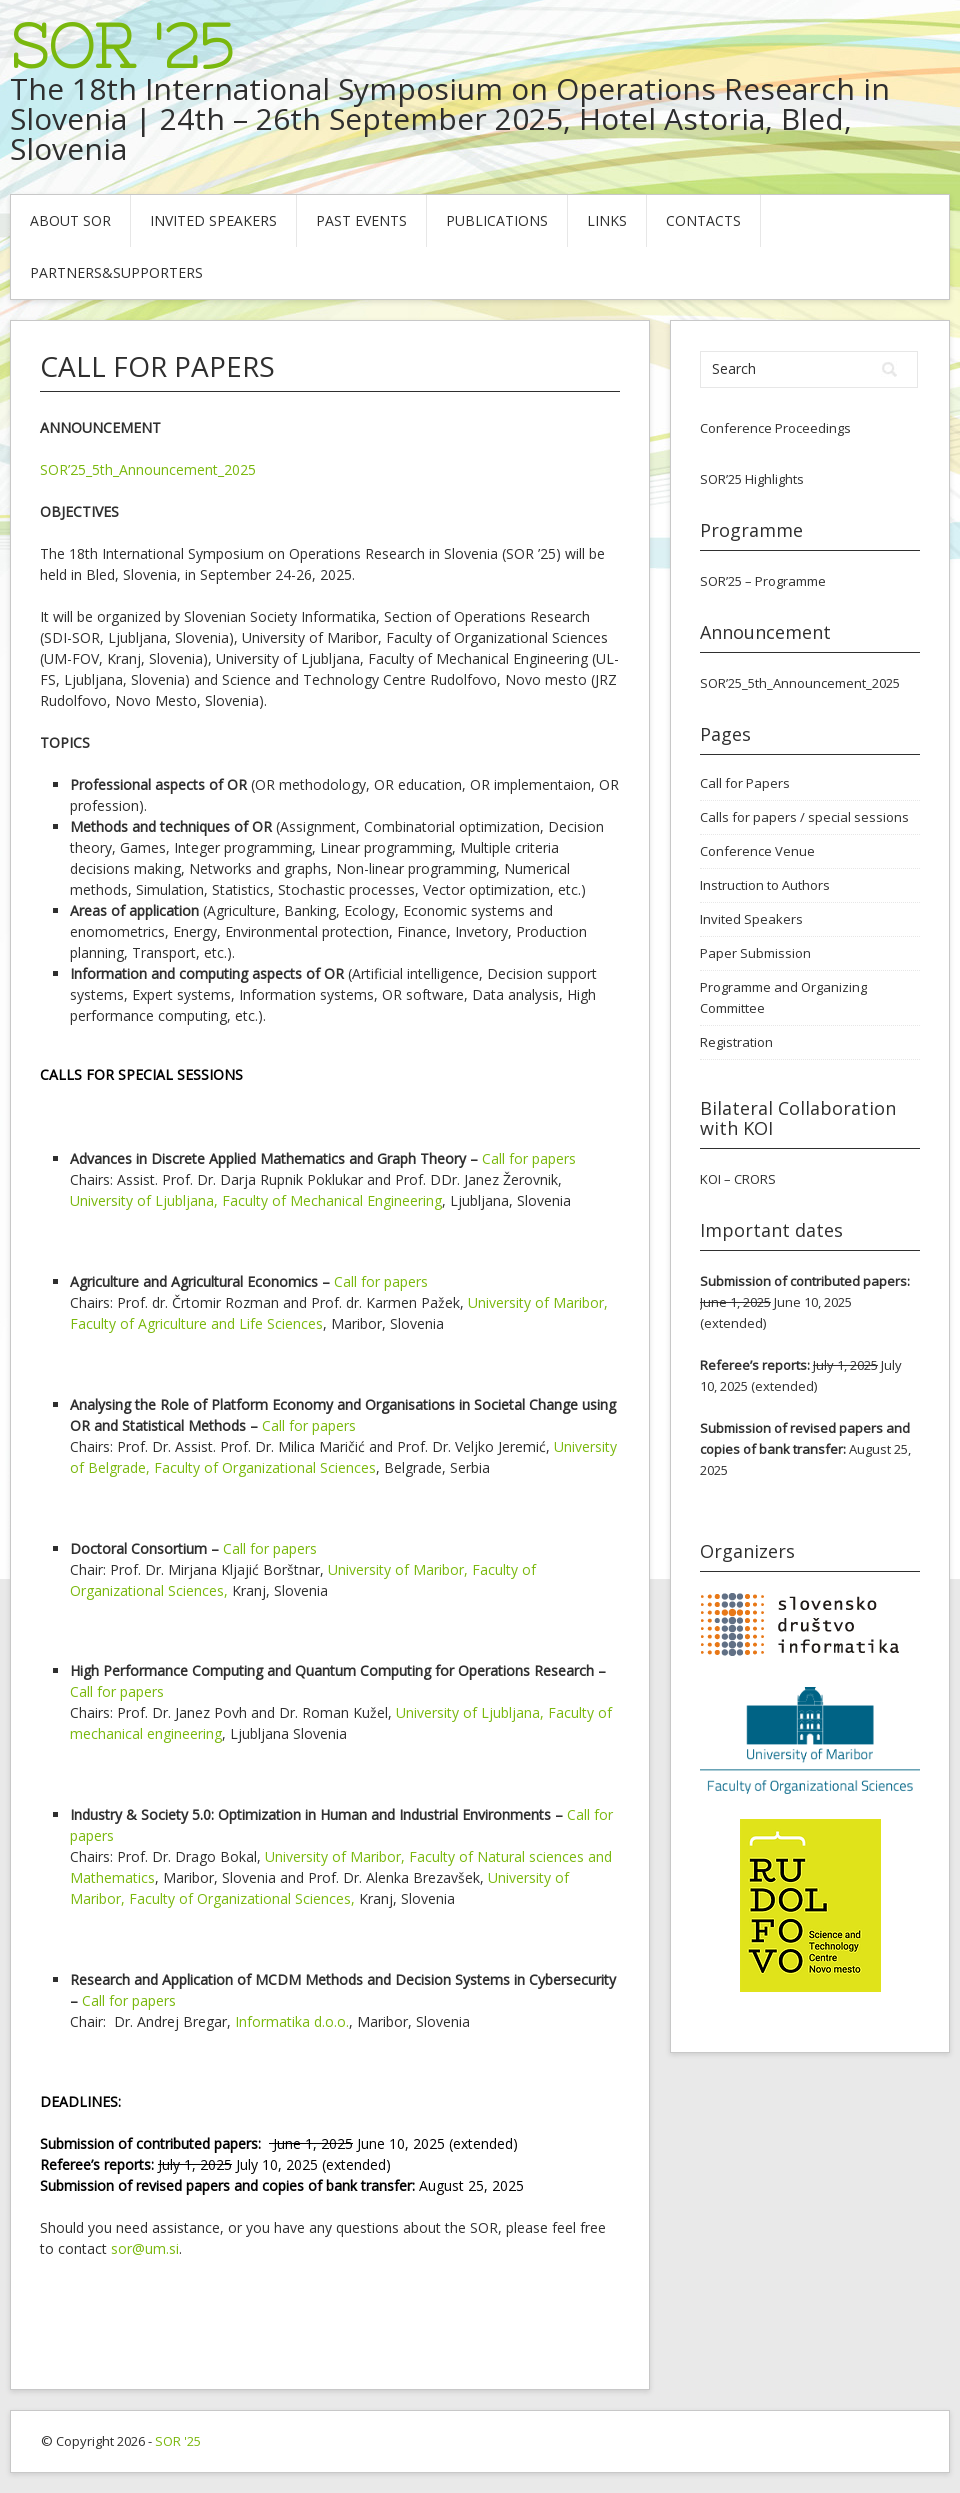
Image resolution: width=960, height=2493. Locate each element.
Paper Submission (755, 953)
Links (607, 220)
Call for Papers (745, 783)
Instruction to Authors (765, 885)
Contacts (703, 220)
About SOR (70, 220)
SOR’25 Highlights (752, 479)
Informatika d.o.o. (292, 2021)
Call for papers (529, 1158)
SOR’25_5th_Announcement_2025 (148, 469)
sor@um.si (145, 2248)
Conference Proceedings (775, 428)
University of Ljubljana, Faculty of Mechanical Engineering (256, 1200)
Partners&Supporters (116, 272)
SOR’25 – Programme (763, 581)
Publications (497, 220)
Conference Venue (757, 851)
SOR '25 (121, 46)
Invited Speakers (213, 220)
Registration (736, 1042)
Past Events (361, 220)
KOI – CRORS (738, 1179)
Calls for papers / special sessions (804, 817)
